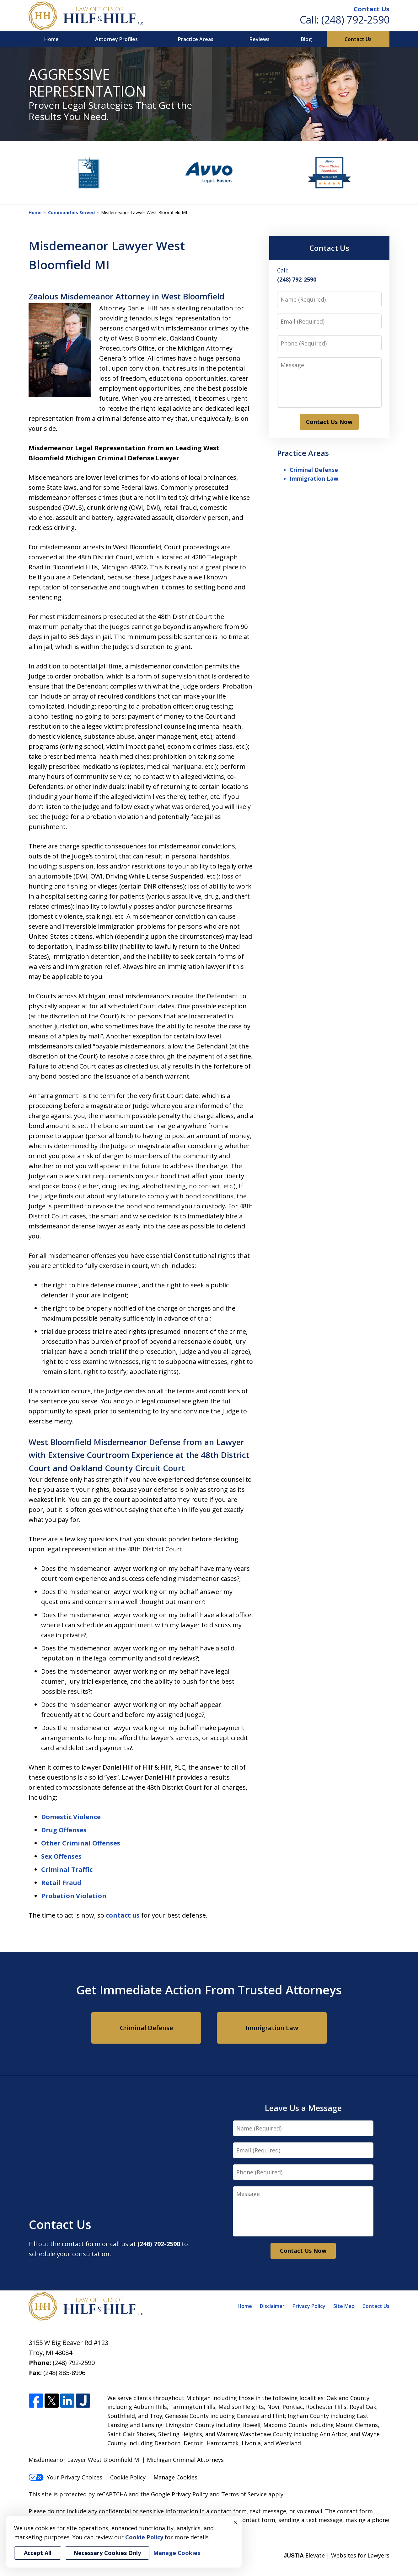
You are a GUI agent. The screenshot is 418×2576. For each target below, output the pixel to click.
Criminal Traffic (67, 1869)
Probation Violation (73, 1896)
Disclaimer (272, 2306)
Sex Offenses (61, 1856)
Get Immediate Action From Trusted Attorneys (209, 1990)
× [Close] (235, 2522)
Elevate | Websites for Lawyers (336, 2555)
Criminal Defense (314, 469)
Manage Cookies (175, 2477)
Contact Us (371, 9)
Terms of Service (244, 2494)
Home (51, 39)
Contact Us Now (329, 421)
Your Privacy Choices (65, 2477)
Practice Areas (195, 39)
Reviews (259, 39)
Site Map (344, 2306)
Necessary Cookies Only (107, 2553)
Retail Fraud (61, 1882)
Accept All (37, 2553)
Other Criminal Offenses (80, 1843)
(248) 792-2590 (355, 19)
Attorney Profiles (116, 39)
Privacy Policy (308, 2306)
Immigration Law (314, 478)
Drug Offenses (64, 1830)
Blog (306, 39)
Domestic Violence (71, 1817)
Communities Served (71, 212)
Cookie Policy (128, 2477)
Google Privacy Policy (179, 2494)
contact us (123, 1915)
